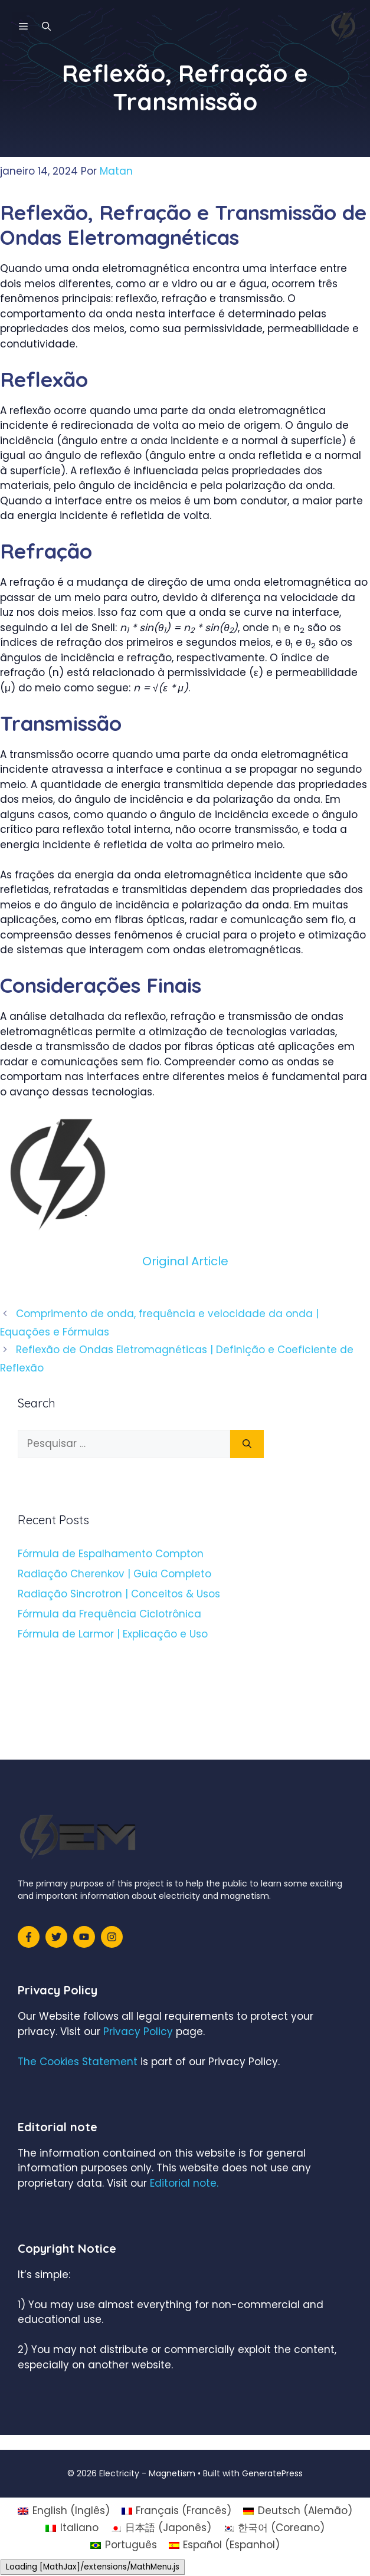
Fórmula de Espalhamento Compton (111, 1554)
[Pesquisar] (247, 1444)
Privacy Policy (138, 2031)
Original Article (185, 1261)
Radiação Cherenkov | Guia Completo (114, 1574)
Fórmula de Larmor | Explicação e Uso (113, 1634)
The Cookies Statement (77, 2062)
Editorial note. (184, 2183)
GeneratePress (272, 2473)
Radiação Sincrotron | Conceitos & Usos (119, 1594)
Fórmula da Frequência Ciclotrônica (109, 1614)
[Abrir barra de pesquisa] (46, 26)
